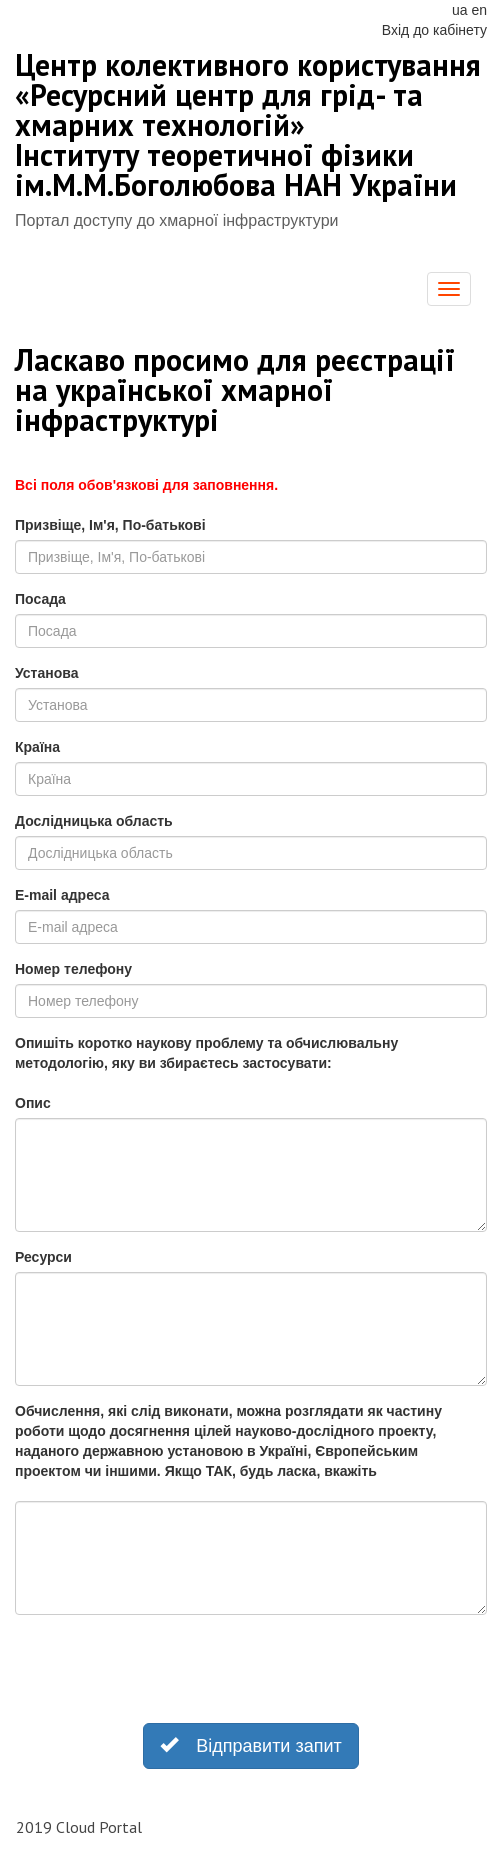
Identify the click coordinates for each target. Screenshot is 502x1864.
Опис (33, 1103)
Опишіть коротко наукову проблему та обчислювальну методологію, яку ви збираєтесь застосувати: (206, 1053)
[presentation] (167, 1669)
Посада (40, 599)
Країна (37, 747)
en (479, 10)
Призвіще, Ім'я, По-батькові (110, 525)
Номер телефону (73, 969)
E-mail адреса (62, 895)
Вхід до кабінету (434, 30)
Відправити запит (251, 1744)
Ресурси (43, 1257)
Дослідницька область (94, 821)
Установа (46, 673)
